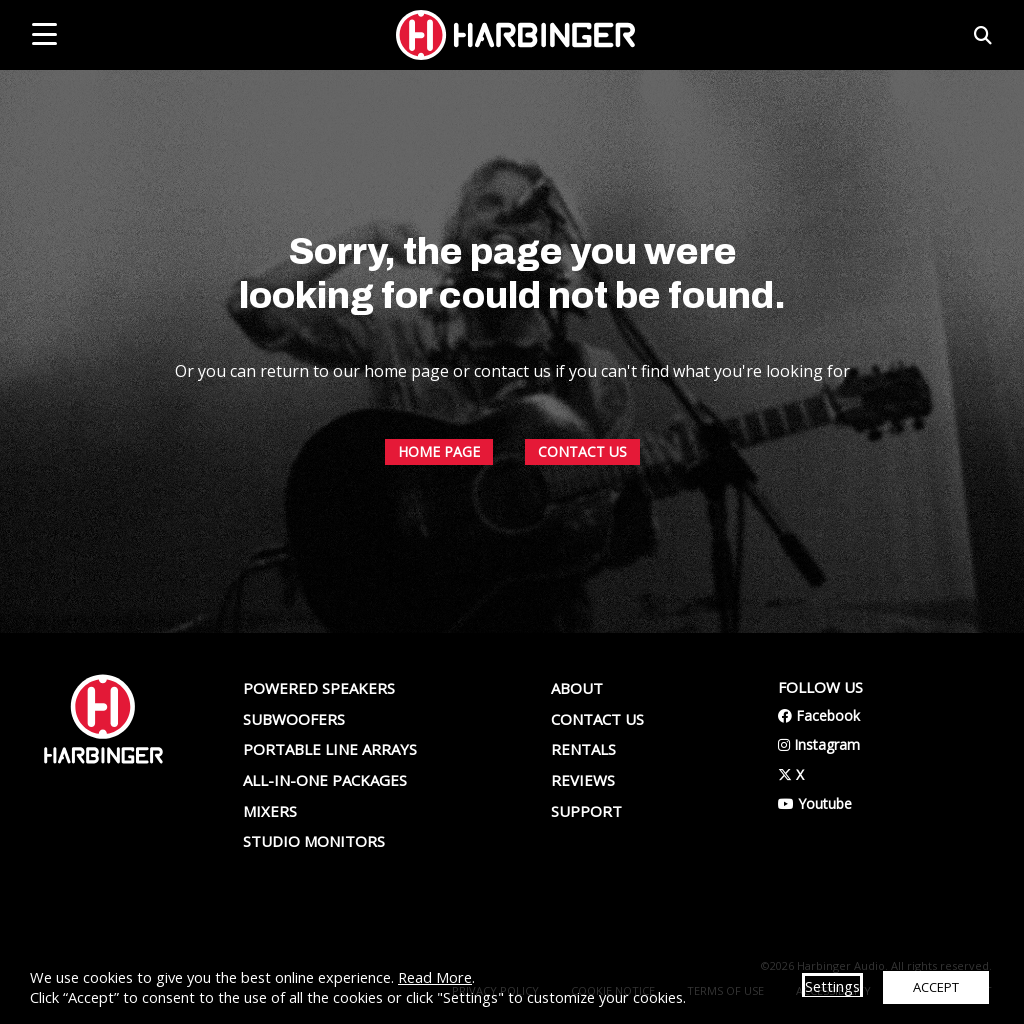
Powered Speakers (319, 688)
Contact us (597, 719)
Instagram (819, 744)
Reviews (583, 780)
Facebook (819, 715)
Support (586, 811)
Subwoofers (294, 719)
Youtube (815, 803)
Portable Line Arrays (330, 749)
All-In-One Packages (325, 780)
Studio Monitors (314, 841)
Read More (435, 977)
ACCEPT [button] (936, 987)
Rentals (583, 749)
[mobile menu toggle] (44, 34)
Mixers (270, 811)
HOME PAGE (439, 602)
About (577, 688)
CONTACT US (582, 602)
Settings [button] (832, 986)
